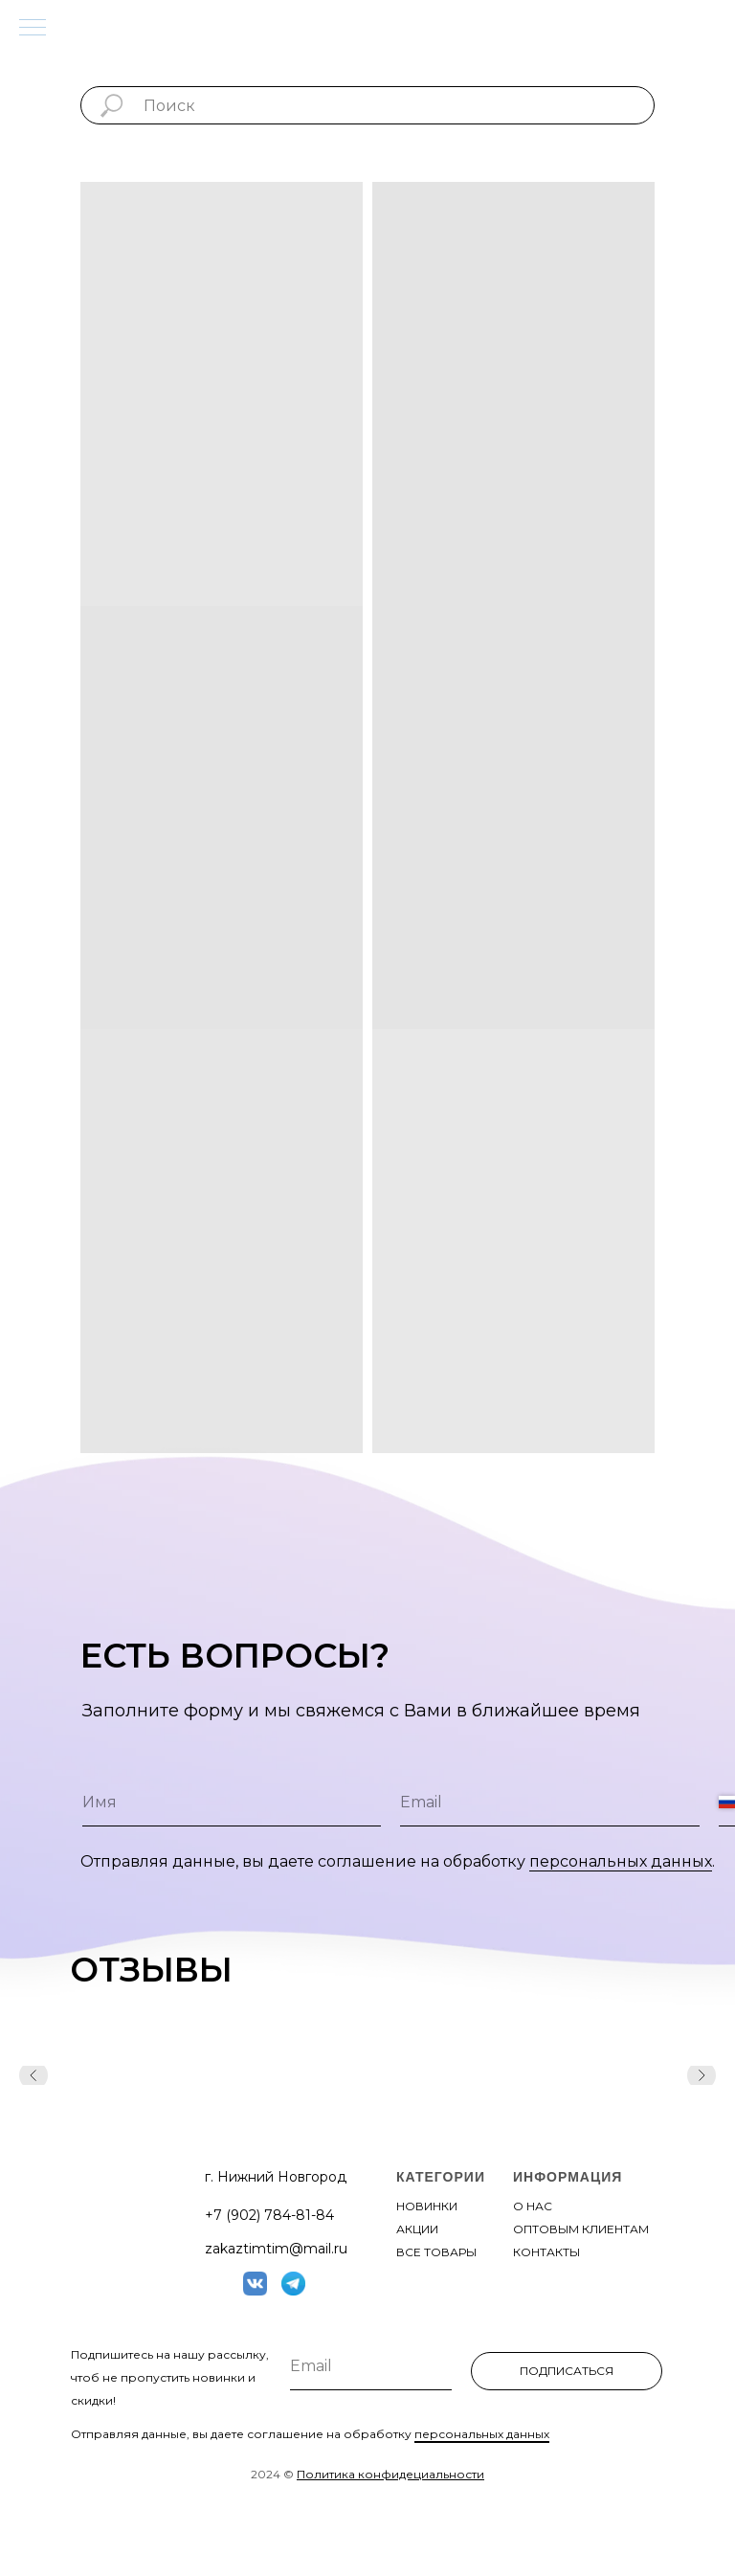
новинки (426, 2206)
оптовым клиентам (581, 2229)
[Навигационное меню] (32, 28)
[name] (231, 1802)
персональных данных (620, 1861)
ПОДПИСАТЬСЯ (566, 2370)
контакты (546, 2252)
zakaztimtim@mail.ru (276, 2248)
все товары (436, 2252)
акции (417, 2229)
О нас (532, 2206)
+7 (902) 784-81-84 (269, 2215)
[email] (549, 1802)
